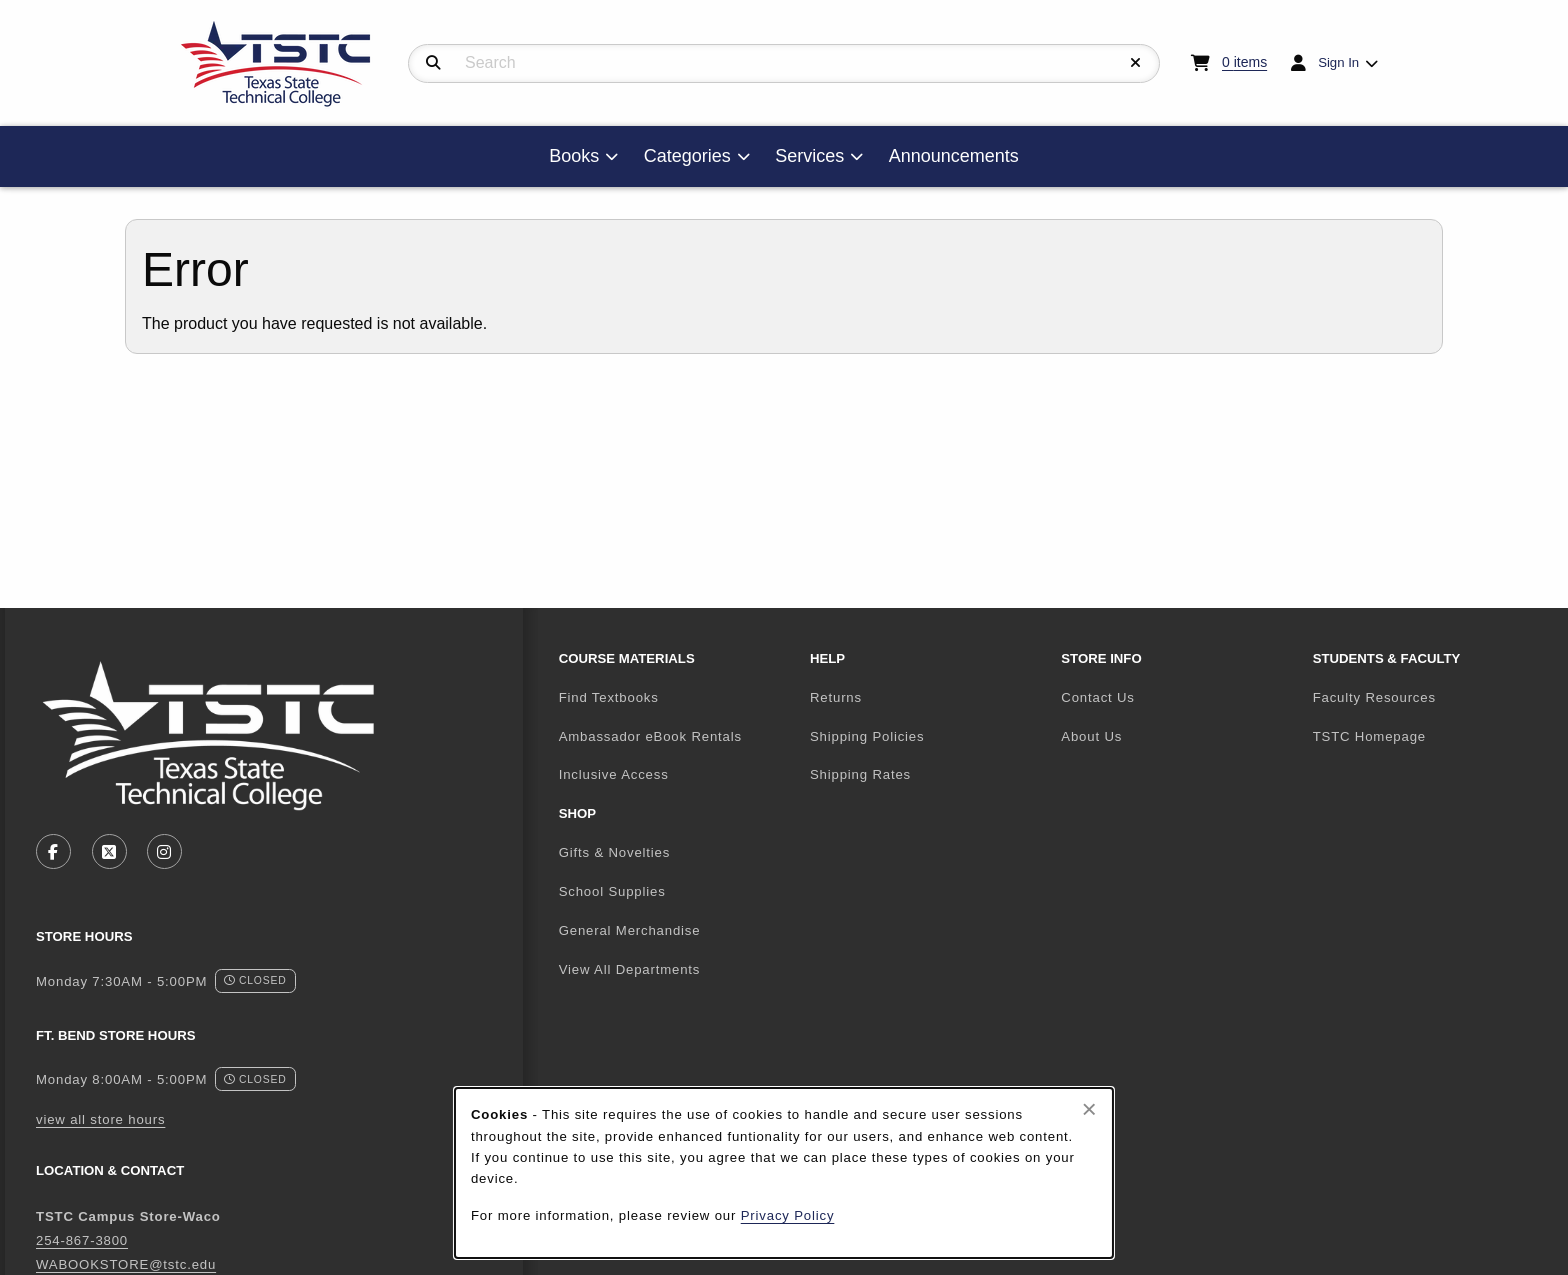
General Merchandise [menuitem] (630, 930)
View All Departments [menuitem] (630, 969)
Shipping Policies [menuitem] (867, 736)
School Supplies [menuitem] (612, 891)
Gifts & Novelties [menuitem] (615, 852)
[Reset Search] (1136, 63)
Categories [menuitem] (687, 156)
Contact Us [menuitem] (1097, 697)
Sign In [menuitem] (1338, 62)
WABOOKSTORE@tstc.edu (126, 1264)
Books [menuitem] (574, 156)
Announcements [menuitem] (954, 156)
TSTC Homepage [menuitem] (1430, 736)
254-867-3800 (82, 1240)
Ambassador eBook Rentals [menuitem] (650, 736)
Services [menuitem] (809, 156)
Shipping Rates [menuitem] (860, 774)
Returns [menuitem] (836, 697)
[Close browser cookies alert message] (1089, 1109)
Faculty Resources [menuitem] (1374, 697)
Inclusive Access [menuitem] (614, 774)
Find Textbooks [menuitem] (609, 697)
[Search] (433, 63)
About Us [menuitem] (1091, 736)
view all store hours (100, 1119)
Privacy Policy (788, 1215)
